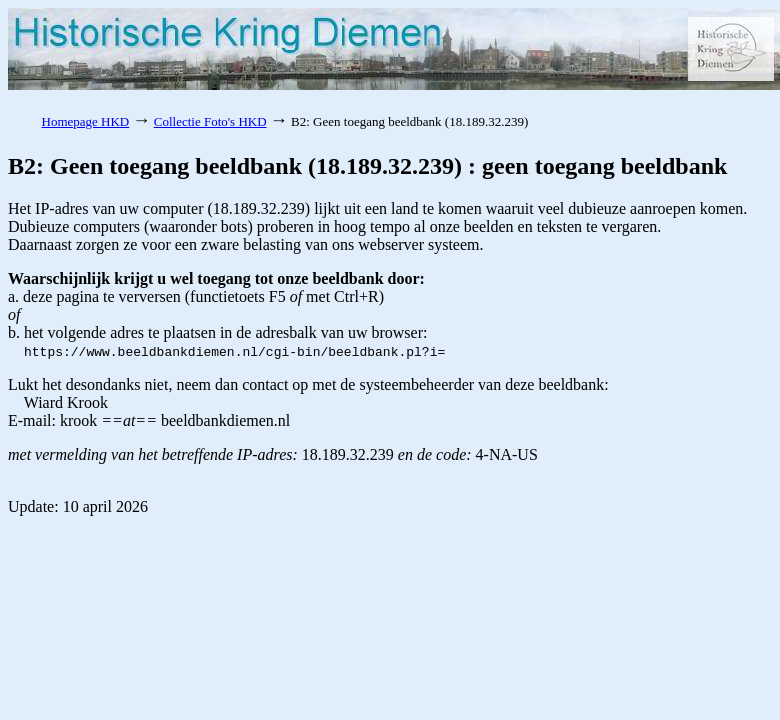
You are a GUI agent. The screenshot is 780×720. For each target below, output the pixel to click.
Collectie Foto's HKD (210, 121)
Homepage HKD (86, 121)
